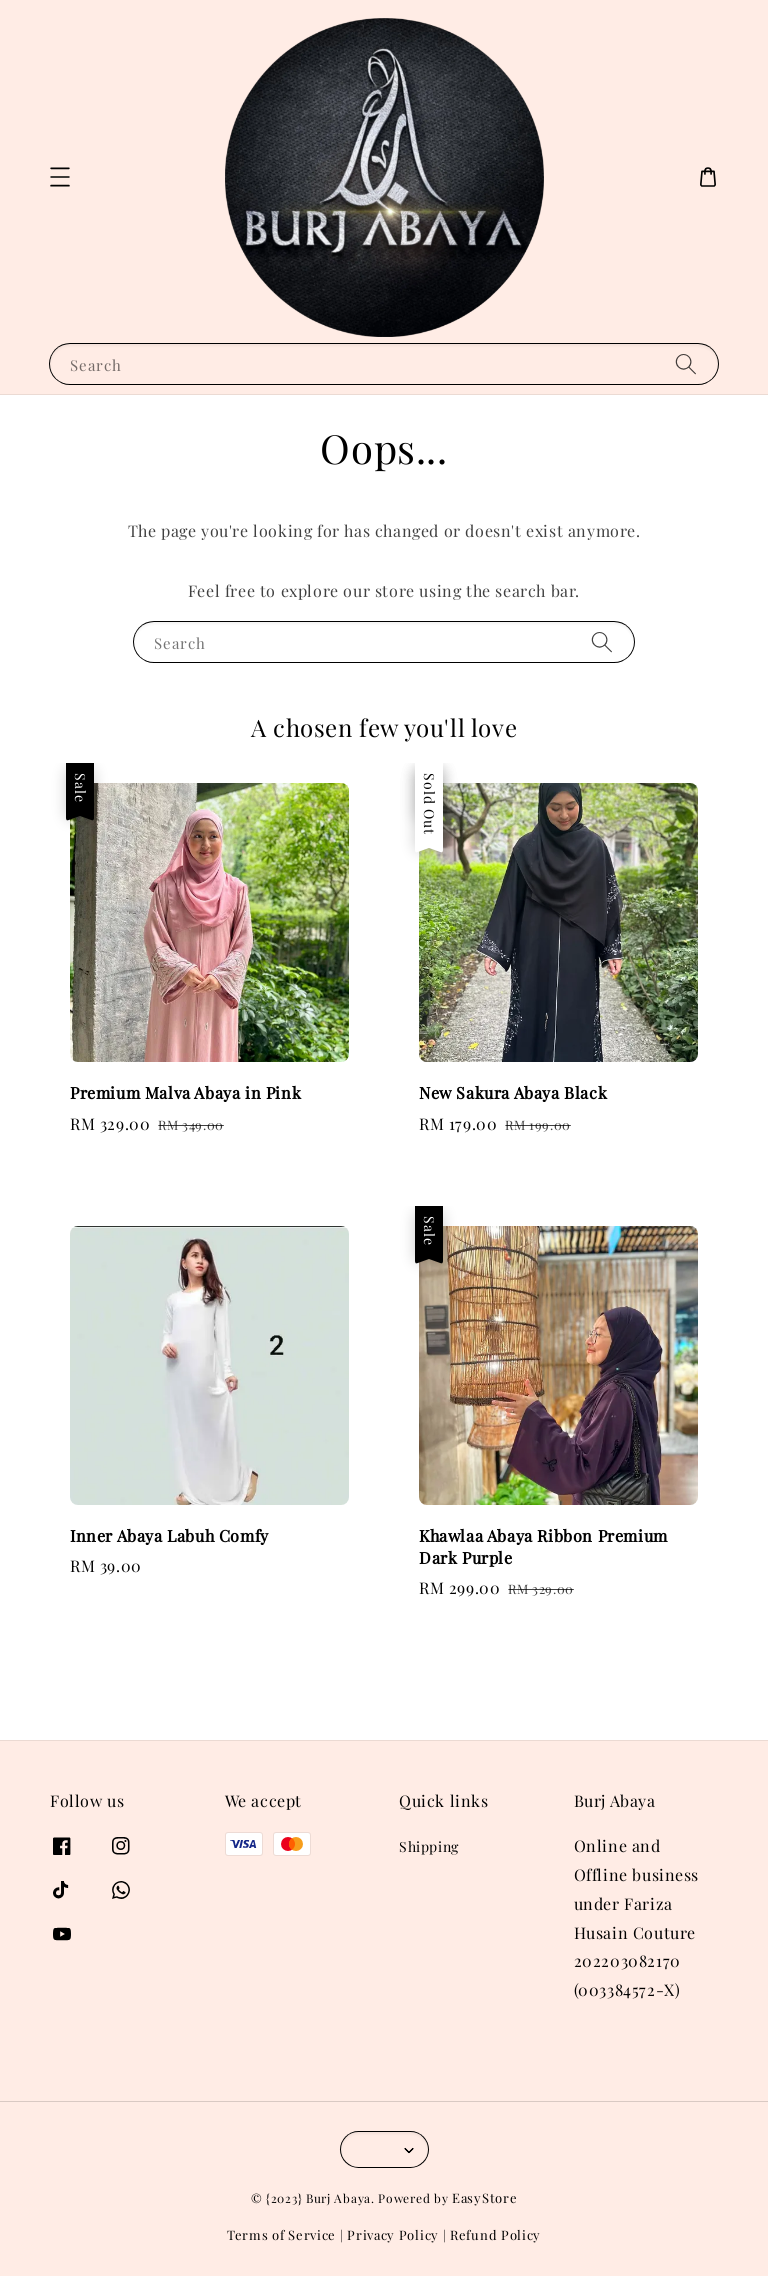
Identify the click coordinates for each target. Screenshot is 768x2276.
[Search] (686, 363)
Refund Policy (495, 2234)
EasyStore (484, 2197)
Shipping (429, 1847)
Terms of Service (281, 2234)
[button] (60, 177)
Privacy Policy (393, 2234)
